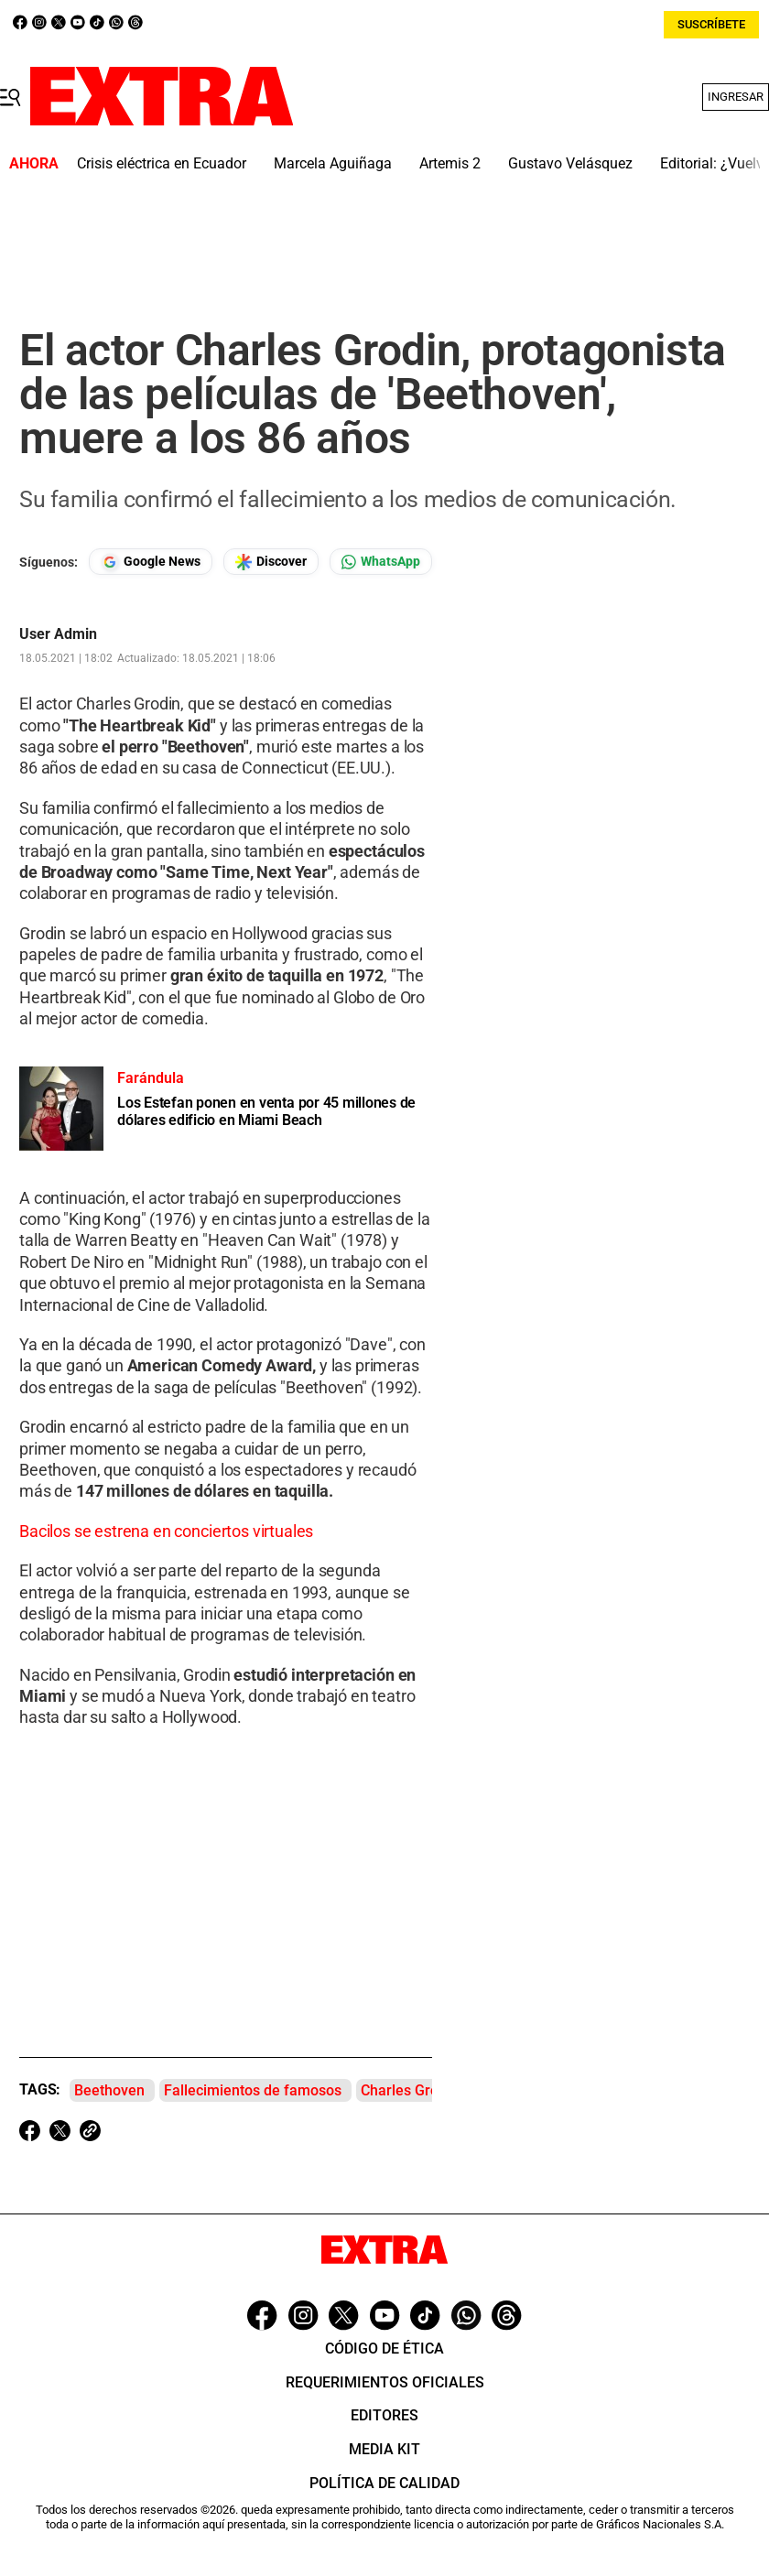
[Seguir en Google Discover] (271, 561)
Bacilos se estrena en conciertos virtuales (166, 1531)
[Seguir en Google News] (150, 561)
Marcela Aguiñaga (333, 163)
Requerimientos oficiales (385, 2382)
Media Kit (384, 2449)
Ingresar (736, 96)
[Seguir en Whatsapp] (381, 561)
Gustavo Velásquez (570, 163)
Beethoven (109, 2090)
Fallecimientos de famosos (252, 2090)
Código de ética (384, 2348)
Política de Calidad (384, 2483)
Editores (384, 2415)
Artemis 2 (450, 163)
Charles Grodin (410, 2090)
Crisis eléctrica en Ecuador (161, 163)
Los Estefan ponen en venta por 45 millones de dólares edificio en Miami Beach (266, 1111)
